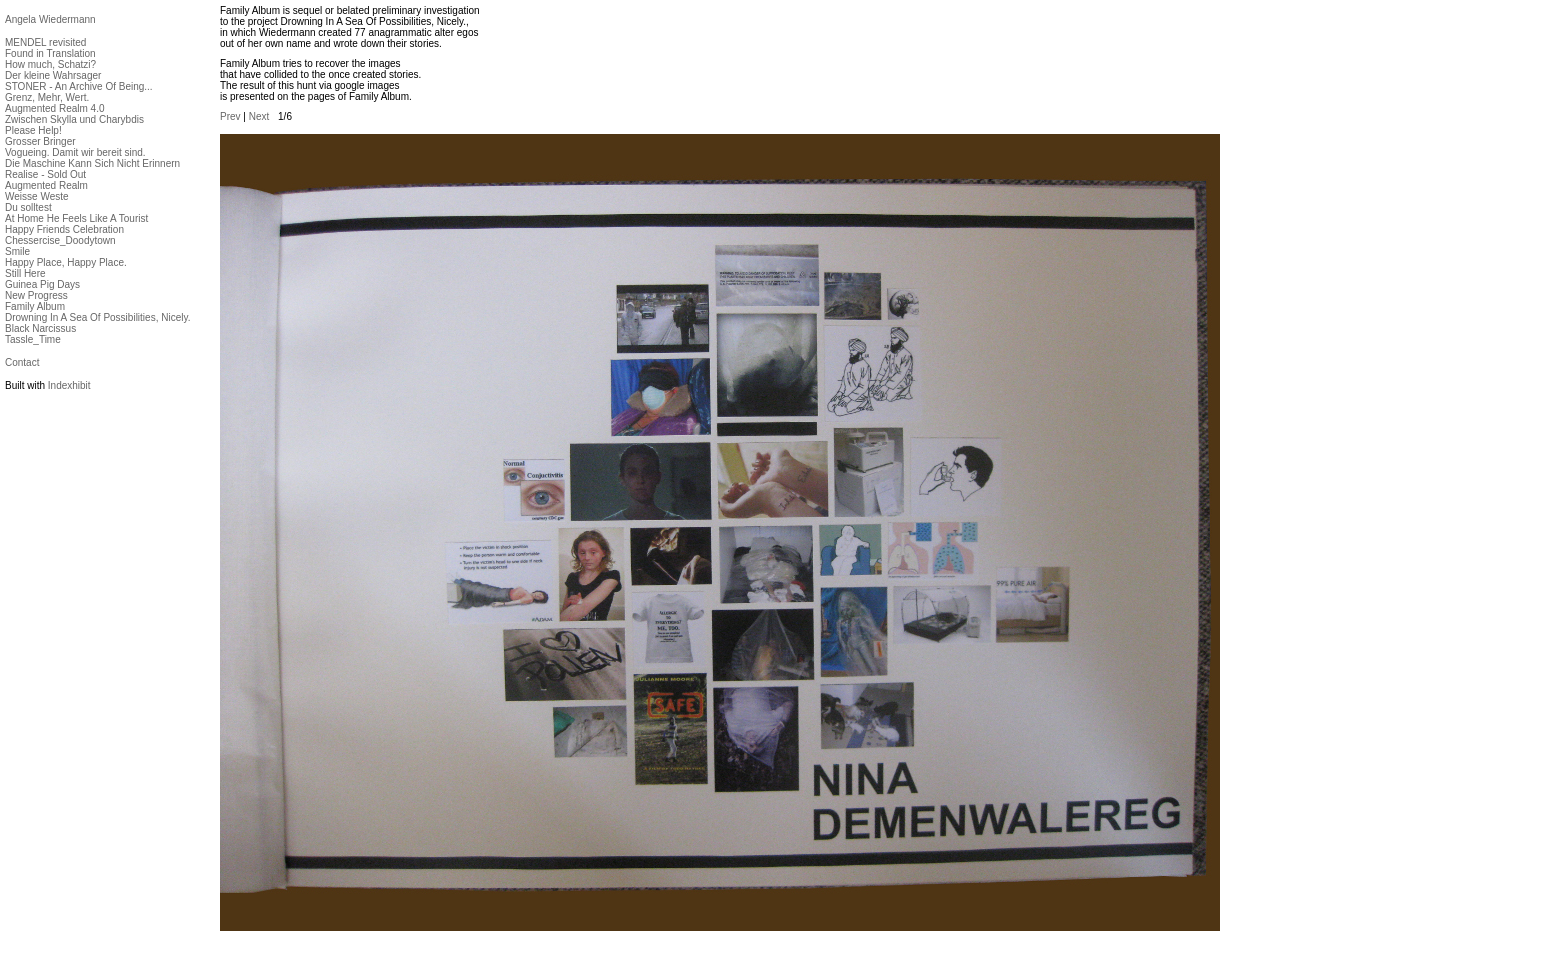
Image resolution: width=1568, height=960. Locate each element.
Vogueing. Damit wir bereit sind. (75, 152)
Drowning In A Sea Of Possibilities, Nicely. (97, 317)
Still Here (25, 273)
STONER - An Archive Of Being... (79, 86)
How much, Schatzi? (50, 64)
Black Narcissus (40, 328)
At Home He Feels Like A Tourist (76, 218)
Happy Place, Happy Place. (66, 262)
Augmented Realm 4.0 (55, 108)
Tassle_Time (33, 339)
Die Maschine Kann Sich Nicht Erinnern (92, 163)
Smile (17, 251)
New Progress (36, 295)
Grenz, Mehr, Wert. (47, 97)
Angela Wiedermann (50, 19)
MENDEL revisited (45, 42)
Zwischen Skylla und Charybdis (74, 119)
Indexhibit (69, 385)
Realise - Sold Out (45, 174)
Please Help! (33, 130)
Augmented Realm (46, 185)
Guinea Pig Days (42, 284)
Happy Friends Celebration (64, 229)
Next (259, 116)
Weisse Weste (37, 196)
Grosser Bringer (40, 141)
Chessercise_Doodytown (60, 240)
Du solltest (28, 207)
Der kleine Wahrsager (53, 75)
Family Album (35, 306)
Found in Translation (50, 53)
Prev (230, 116)
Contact (22, 362)
